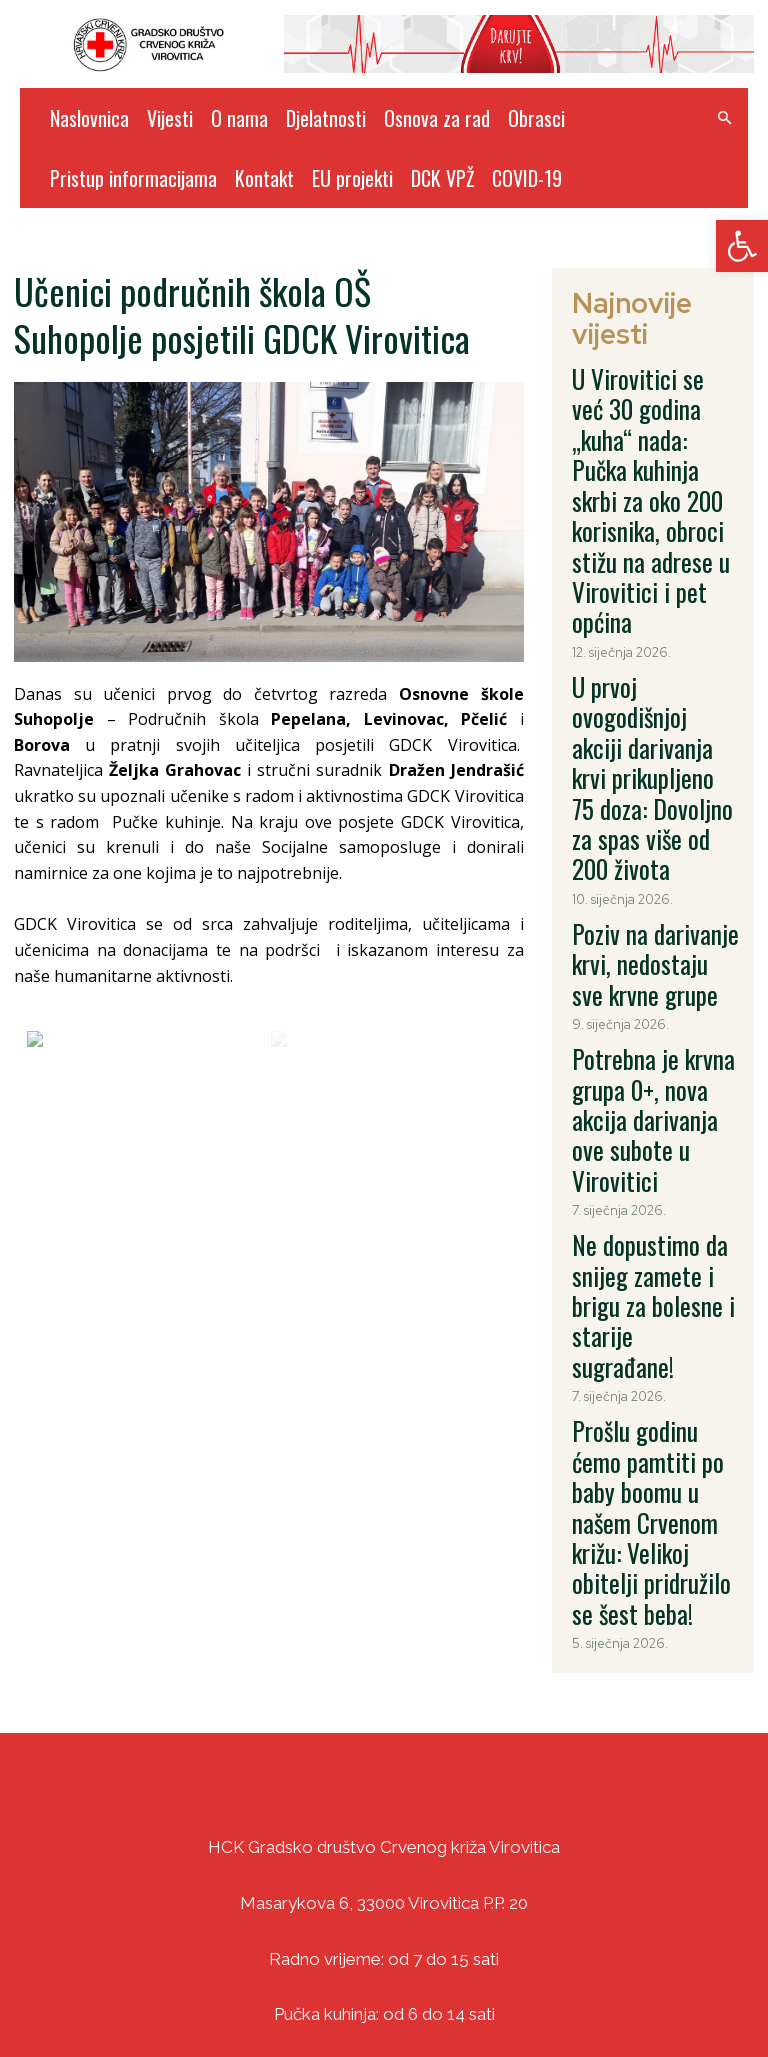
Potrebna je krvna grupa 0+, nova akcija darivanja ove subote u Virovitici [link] (653, 745)
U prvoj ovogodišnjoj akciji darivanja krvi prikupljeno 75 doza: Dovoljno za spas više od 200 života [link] (651, 534)
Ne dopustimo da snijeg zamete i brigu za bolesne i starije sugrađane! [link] (648, 850)
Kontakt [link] (264, 178)
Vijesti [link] (170, 118)
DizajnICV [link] (574, 1998)
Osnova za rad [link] (437, 118)
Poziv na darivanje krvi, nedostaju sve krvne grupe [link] (647, 649)
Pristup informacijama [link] (133, 178)
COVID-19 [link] (527, 178)
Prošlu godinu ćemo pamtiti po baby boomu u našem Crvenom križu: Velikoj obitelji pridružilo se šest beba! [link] (653, 975)
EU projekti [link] (352, 178)
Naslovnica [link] (89, 118)
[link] (742, 246)
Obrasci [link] (536, 118)
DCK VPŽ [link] (442, 178)
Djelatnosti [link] (326, 118)
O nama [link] (239, 118)
